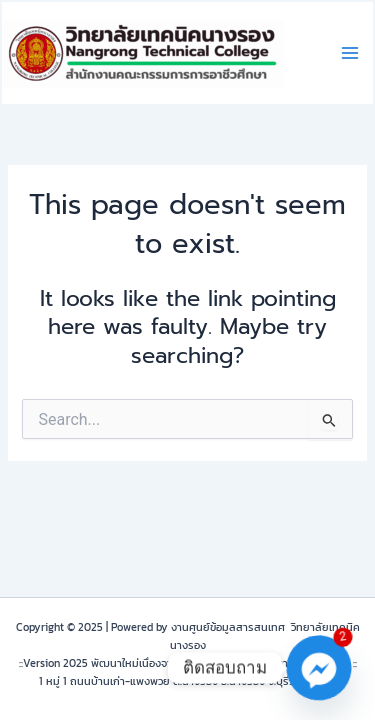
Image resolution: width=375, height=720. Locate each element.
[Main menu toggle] (350, 53)
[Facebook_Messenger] (319, 668)
